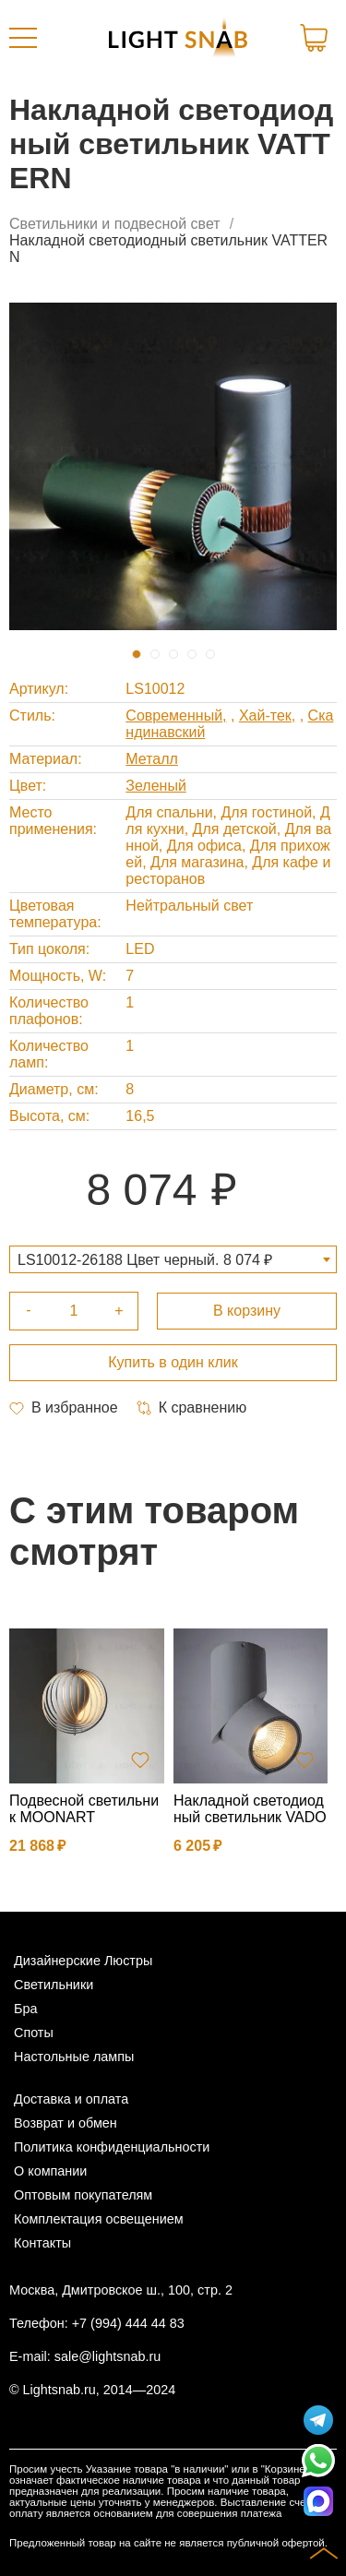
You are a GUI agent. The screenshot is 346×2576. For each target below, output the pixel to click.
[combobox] (173, 1259)
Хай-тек (265, 715)
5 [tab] (210, 654)
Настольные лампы (74, 2056)
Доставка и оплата (71, 2099)
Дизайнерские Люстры (83, 1960)
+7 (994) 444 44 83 (128, 2323)
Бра (25, 2008)
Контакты (42, 2243)
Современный (173, 715)
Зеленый (155, 785)
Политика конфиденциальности (111, 2147)
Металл (151, 759)
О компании (50, 2171)
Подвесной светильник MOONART (84, 1809)
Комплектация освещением (99, 2219)
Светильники (53, 1984)
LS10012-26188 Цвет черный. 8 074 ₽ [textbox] (145, 1260)
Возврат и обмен (65, 2123)
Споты (34, 2032)
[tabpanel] (173, 466)
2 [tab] (155, 654)
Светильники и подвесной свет (115, 224)
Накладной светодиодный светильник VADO (250, 1809)
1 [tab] (136, 654)
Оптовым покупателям (83, 2195)
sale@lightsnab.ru (107, 2356)
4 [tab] (192, 654)
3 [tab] (173, 654)
